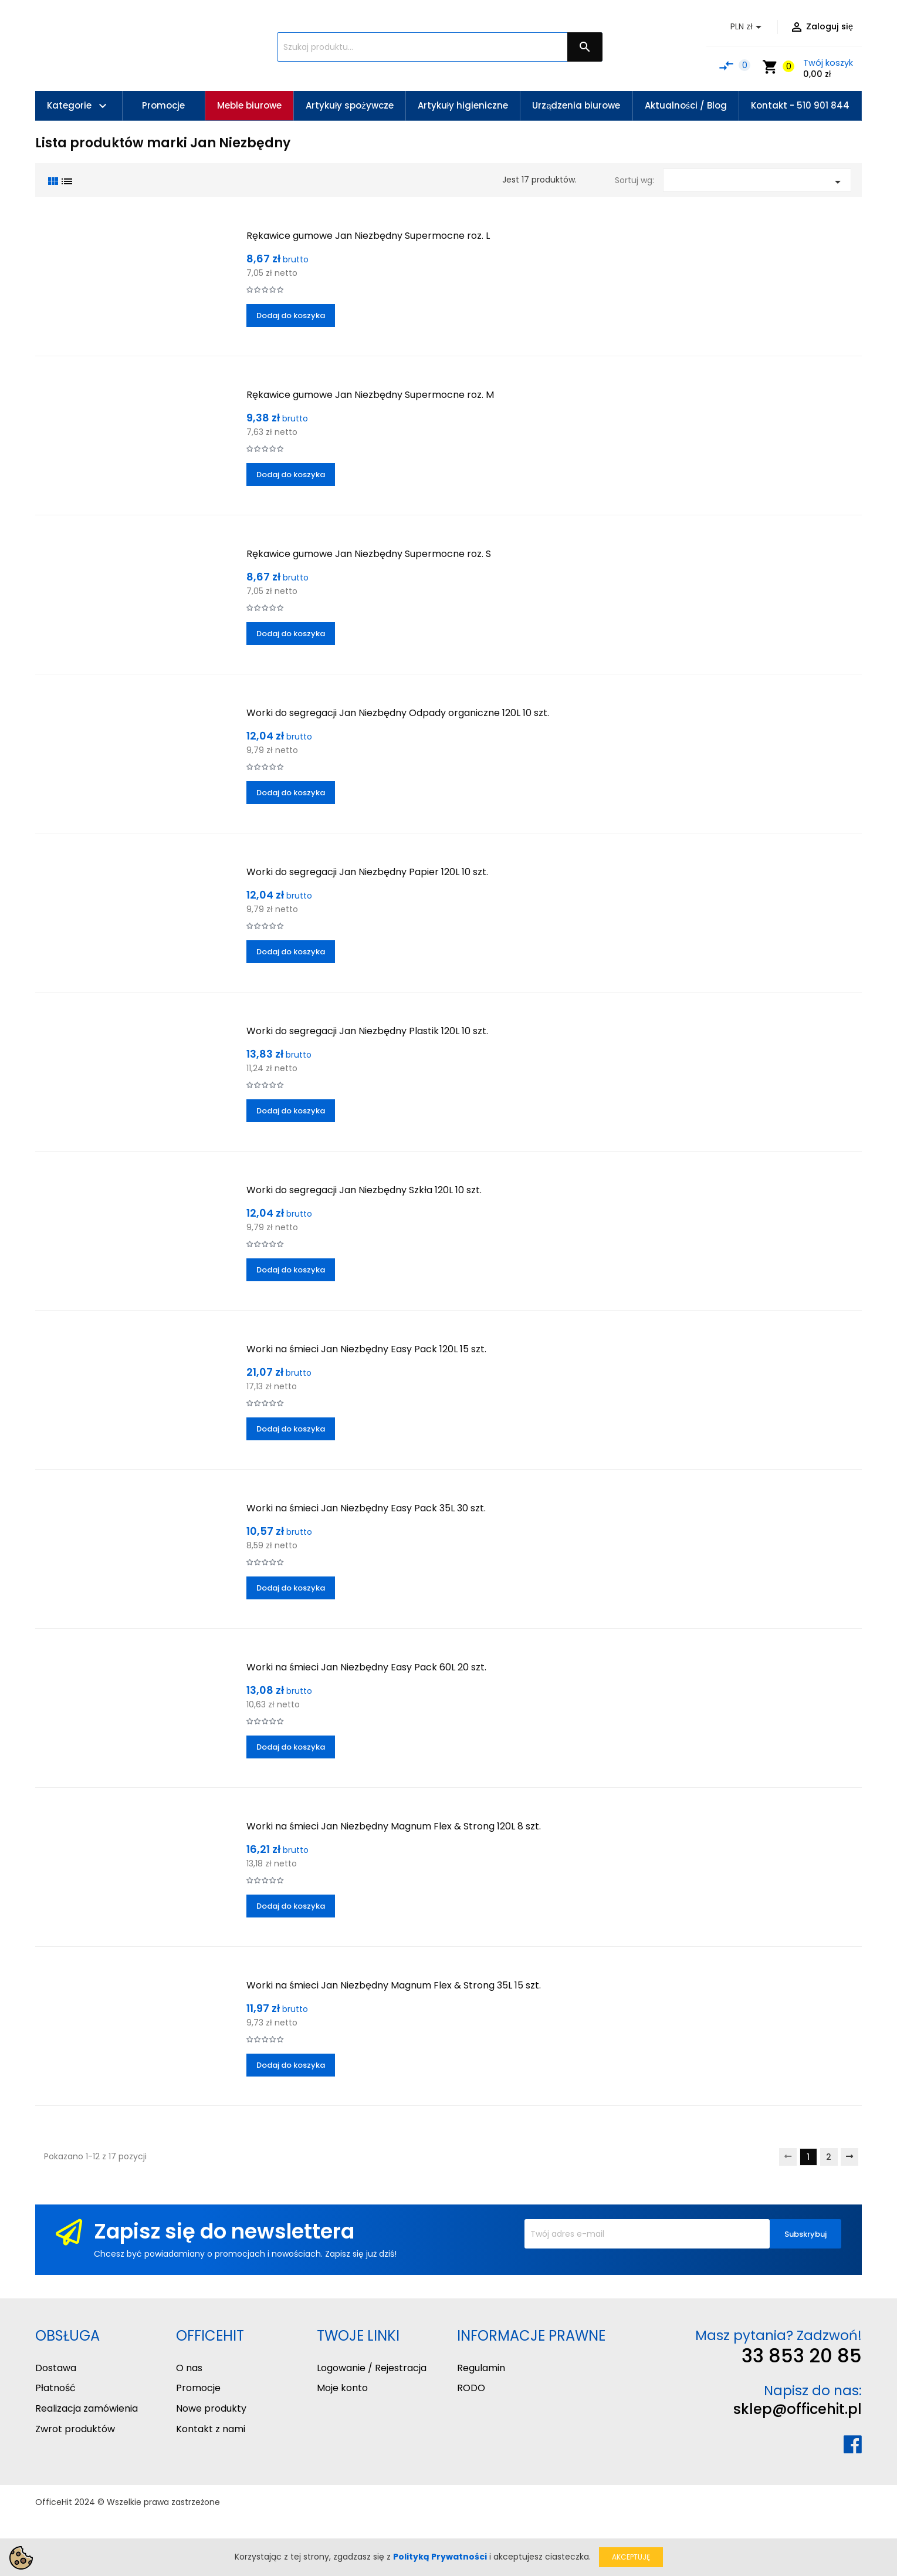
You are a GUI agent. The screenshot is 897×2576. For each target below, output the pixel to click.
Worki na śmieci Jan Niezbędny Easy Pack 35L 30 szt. (366, 1508)
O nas (189, 2368)
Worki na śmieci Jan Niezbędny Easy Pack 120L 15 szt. (366, 1349)
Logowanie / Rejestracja (372, 2368)
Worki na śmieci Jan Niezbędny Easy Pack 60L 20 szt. (366, 1667)
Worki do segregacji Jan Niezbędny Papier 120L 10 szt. (367, 872)
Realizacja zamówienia (86, 2408)
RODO (471, 2388)
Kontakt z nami (210, 2429)
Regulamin (481, 2368)
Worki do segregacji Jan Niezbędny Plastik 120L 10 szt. (367, 1031)
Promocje (198, 2388)
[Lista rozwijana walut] (748, 27)
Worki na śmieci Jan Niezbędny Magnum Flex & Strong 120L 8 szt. (393, 1826)
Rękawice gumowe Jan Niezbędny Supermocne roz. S (368, 554)
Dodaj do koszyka (290, 315)
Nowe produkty (211, 2408)
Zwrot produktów (75, 2429)
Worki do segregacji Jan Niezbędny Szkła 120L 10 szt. (364, 1190)
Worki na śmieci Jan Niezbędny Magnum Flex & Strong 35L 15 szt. (393, 1985)
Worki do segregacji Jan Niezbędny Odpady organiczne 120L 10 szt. (397, 713)
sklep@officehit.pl (797, 2409)
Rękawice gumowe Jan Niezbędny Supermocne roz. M (370, 394)
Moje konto (342, 2388)
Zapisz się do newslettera (224, 2231)
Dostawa (55, 2368)
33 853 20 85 (802, 2355)
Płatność (55, 2388)
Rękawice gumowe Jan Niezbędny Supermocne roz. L (368, 235)
